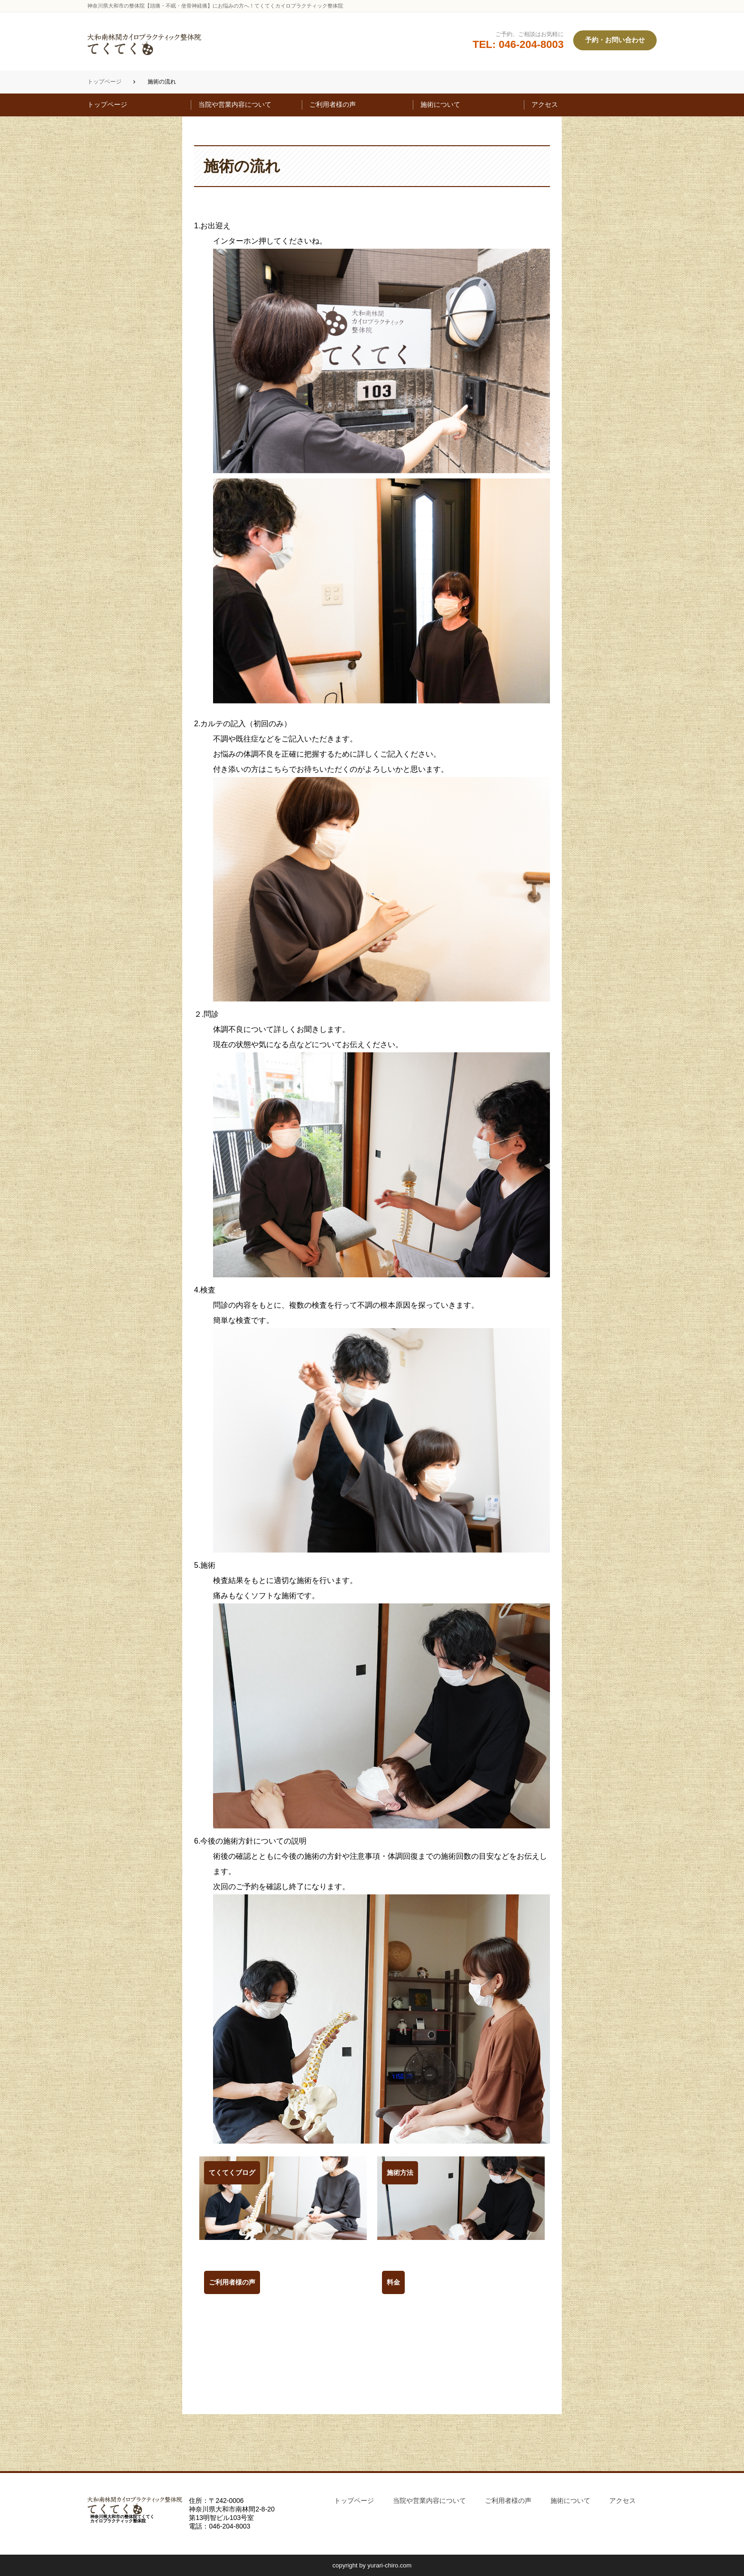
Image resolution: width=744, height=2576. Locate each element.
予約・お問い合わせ (615, 40)
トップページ (104, 81)
